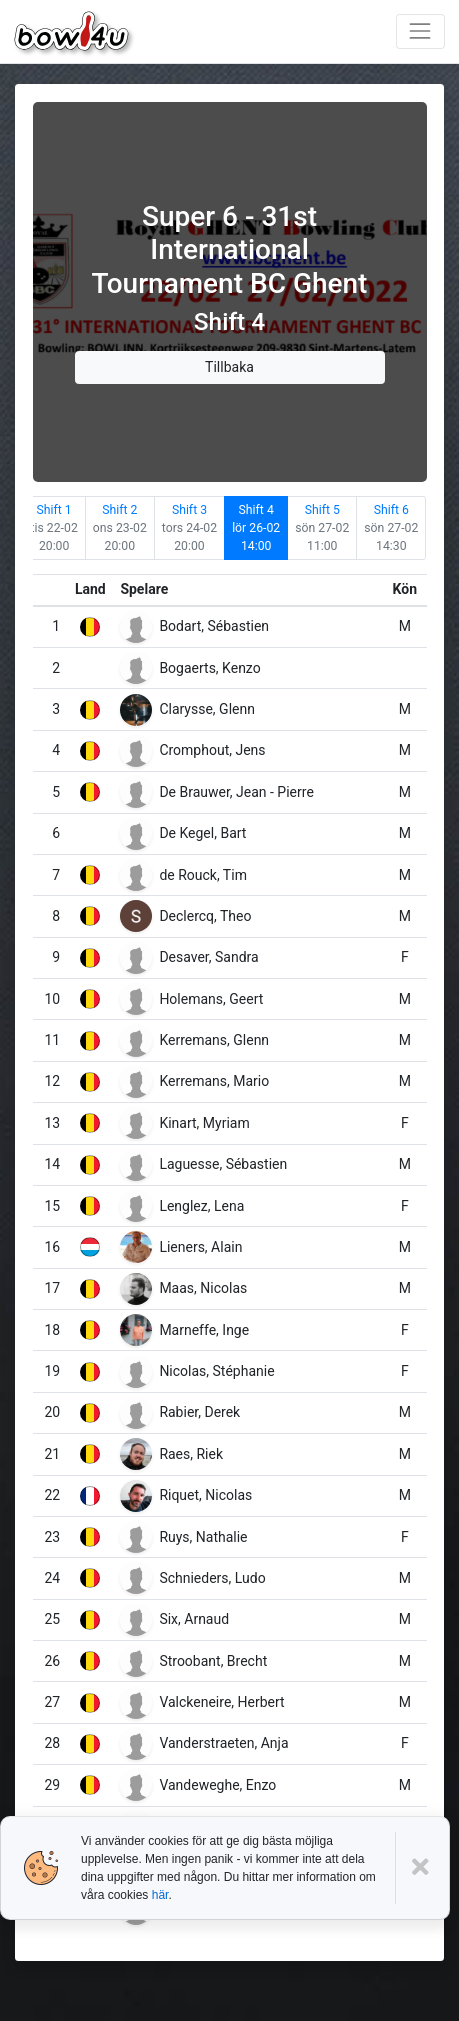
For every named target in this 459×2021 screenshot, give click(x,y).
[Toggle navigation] (420, 31)
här (160, 1895)
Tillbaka (229, 367)
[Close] (422, 1867)
